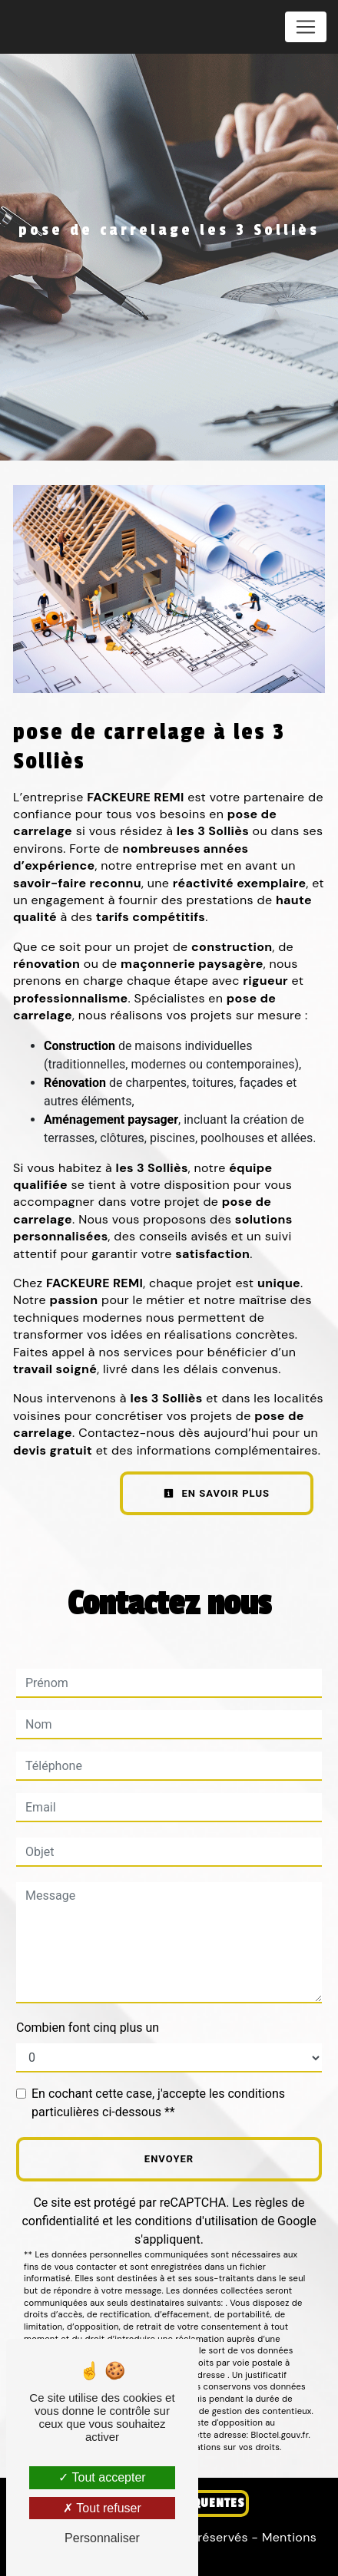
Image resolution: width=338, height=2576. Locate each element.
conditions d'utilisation (196, 2221)
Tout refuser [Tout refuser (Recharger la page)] (102, 2508)
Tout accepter (101, 2477)
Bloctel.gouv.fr (280, 2434)
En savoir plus (217, 1493)
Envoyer (169, 2159)
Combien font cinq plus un (87, 2027)
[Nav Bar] (305, 27)
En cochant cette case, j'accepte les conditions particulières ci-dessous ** (158, 2102)
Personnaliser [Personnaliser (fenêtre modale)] (102, 2538)
